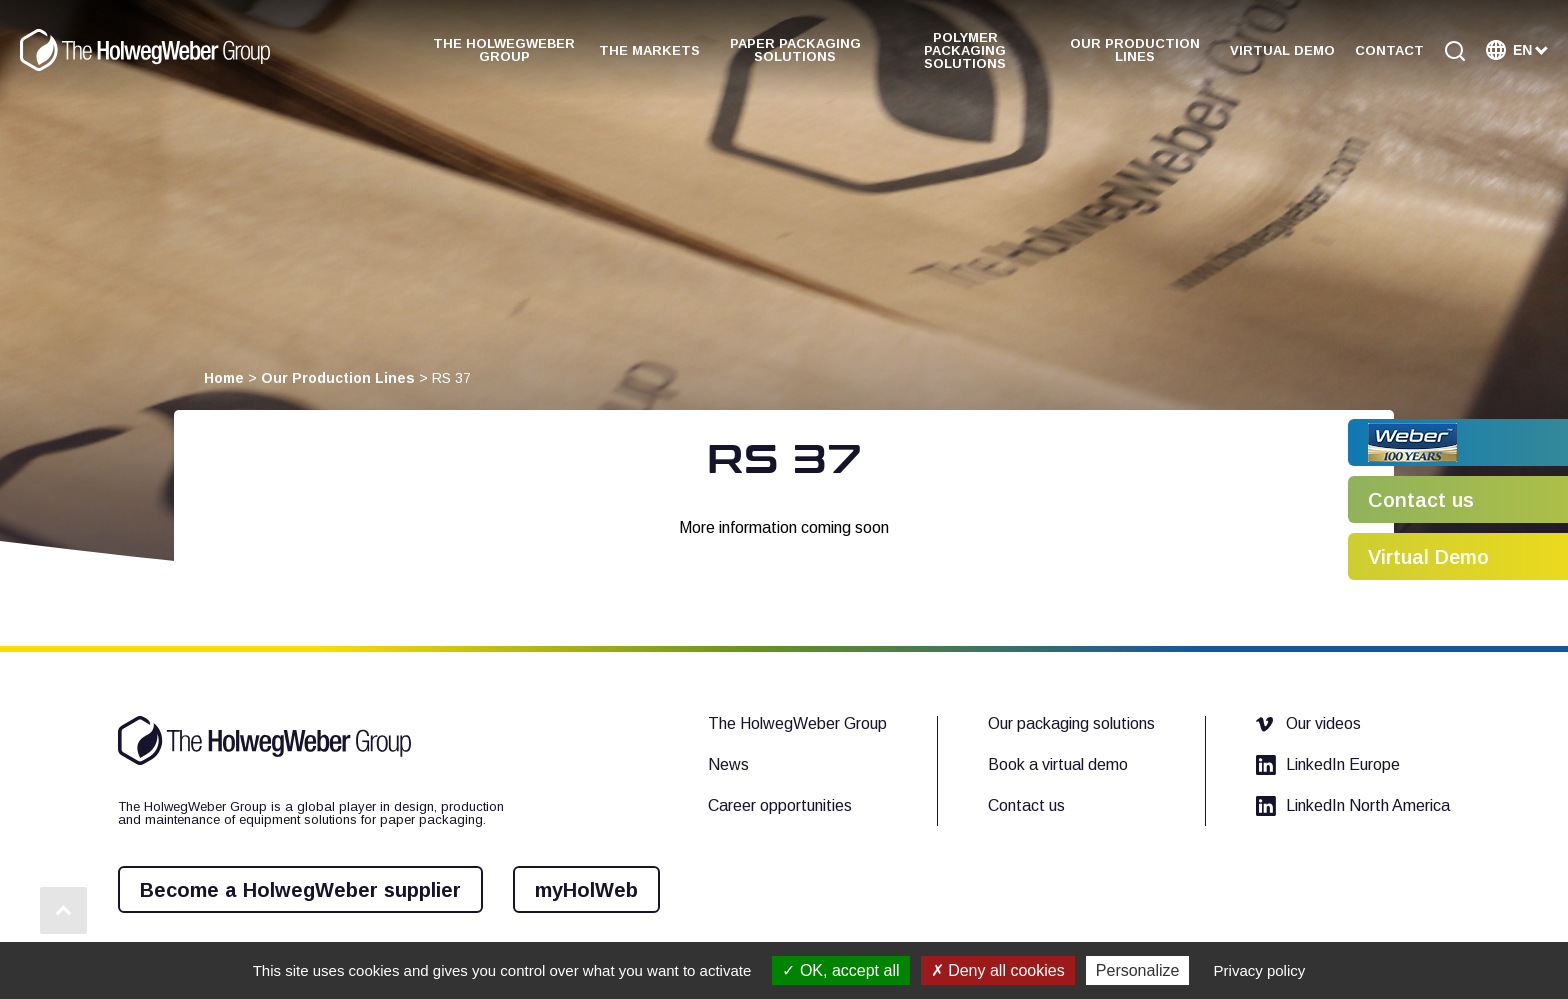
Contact (1389, 50)
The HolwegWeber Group (504, 50)
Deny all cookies (998, 970)
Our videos (1308, 724)
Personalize (1138, 970)
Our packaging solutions (1071, 724)
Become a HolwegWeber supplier (300, 890)
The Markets (649, 50)
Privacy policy (1260, 970)
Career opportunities (780, 806)
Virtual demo (1282, 50)
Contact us (1026, 806)
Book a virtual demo (1058, 765)
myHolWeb (586, 890)
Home (224, 378)
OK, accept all (840, 970)
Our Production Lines (1135, 50)
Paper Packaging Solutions (795, 50)
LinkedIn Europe (1328, 765)
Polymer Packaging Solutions (965, 50)
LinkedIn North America (1353, 806)
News (728, 765)
